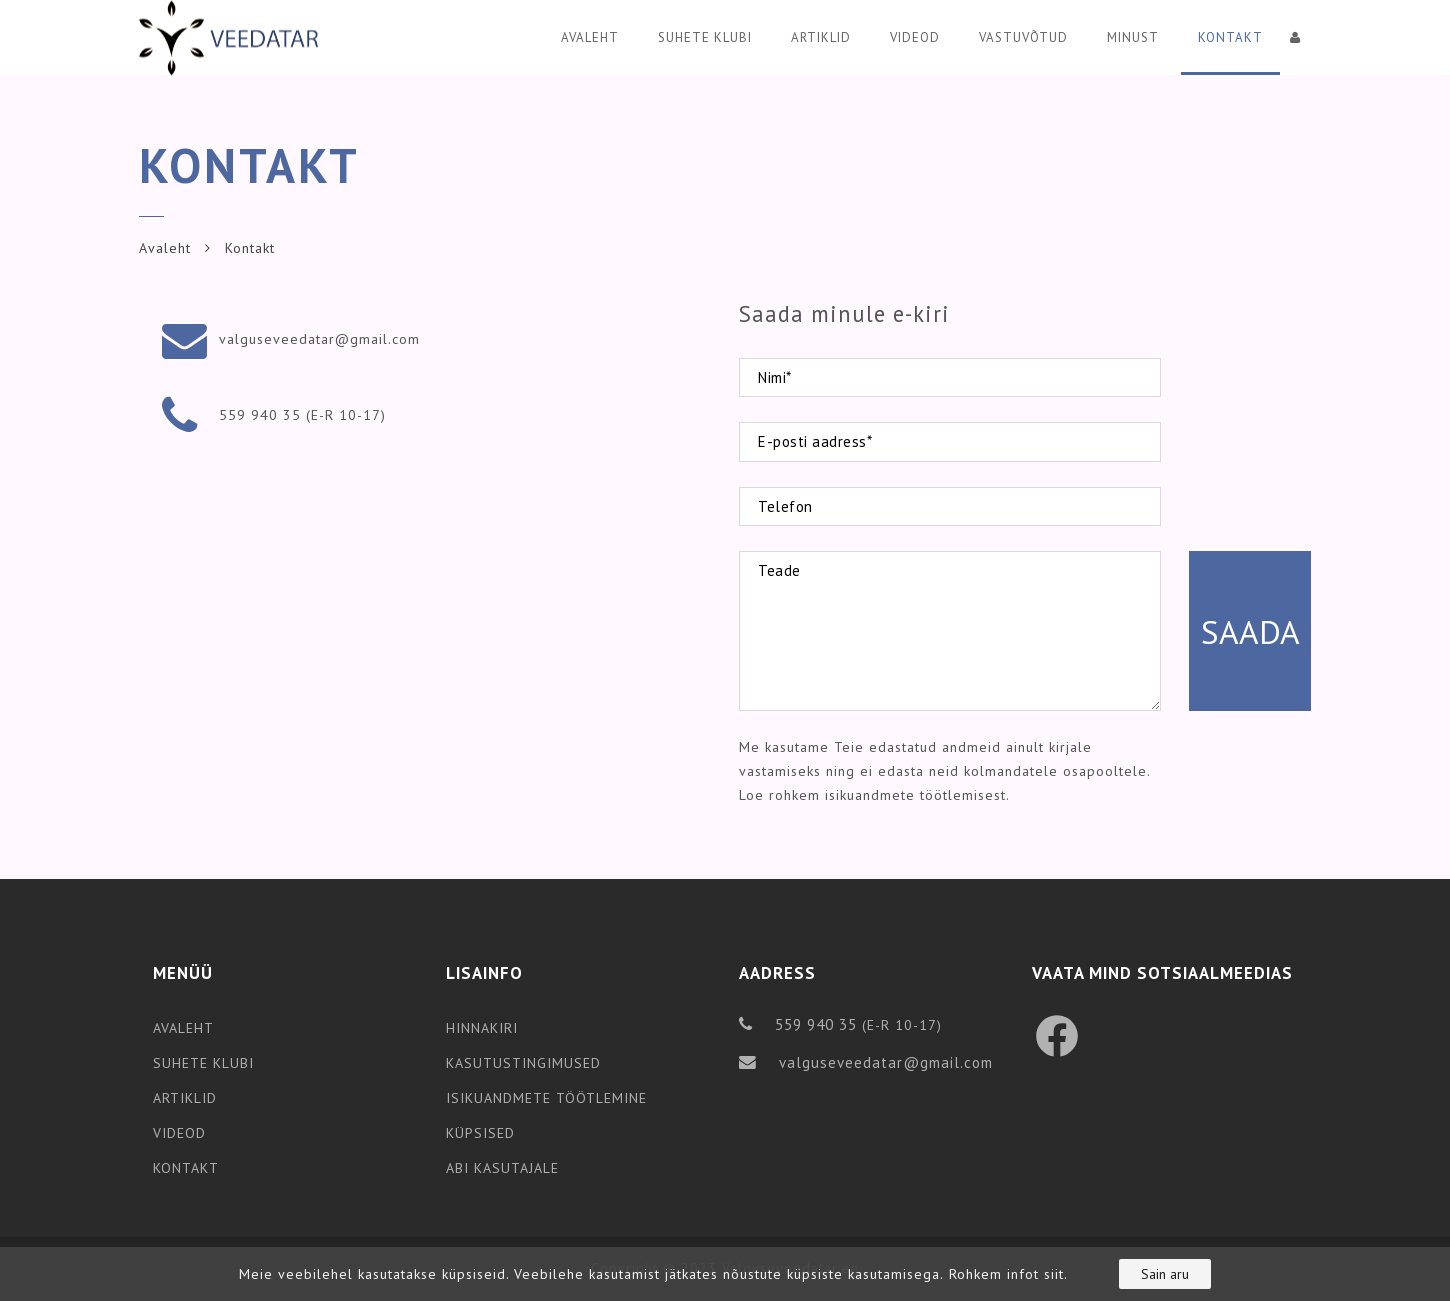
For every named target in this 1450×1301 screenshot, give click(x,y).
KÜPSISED (480, 1133)
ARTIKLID (185, 1098)
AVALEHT (183, 1028)
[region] (725, 1274)
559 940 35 (260, 415)
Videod (915, 37)
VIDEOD (179, 1133)
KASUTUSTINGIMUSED (523, 1063)
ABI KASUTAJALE (502, 1168)
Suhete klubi (705, 37)
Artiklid (821, 37)
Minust (1133, 37)
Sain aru (1165, 1274)
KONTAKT (186, 1168)
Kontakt (1230, 37)
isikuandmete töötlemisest (913, 795)
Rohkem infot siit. (1008, 1274)
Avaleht (590, 37)
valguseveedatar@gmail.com (319, 339)
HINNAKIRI (482, 1028)
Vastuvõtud (1023, 37)
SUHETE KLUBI (203, 1063)
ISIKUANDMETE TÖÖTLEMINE (546, 1098)
